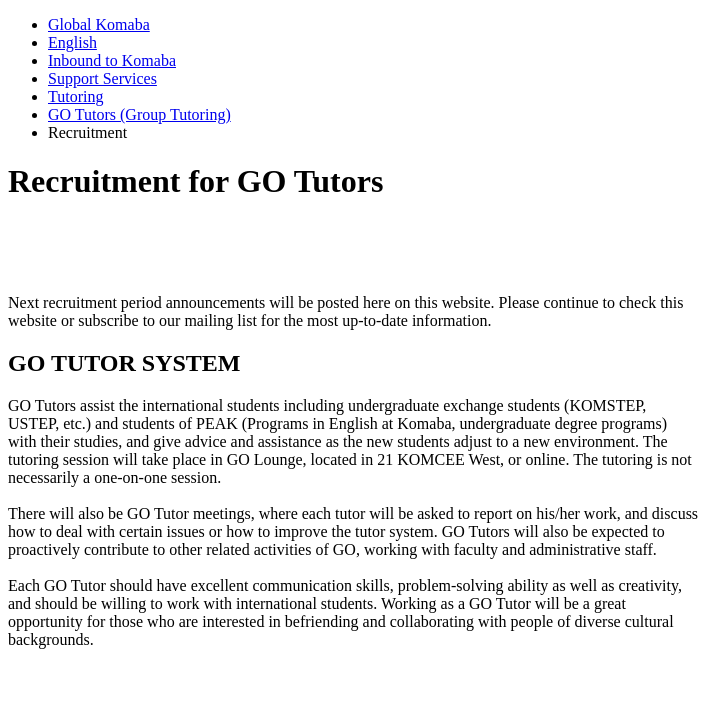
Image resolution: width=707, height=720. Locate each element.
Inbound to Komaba (112, 60)
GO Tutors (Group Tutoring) (139, 114)
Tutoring (75, 96)
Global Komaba (99, 24)
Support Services (102, 78)
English (72, 42)
